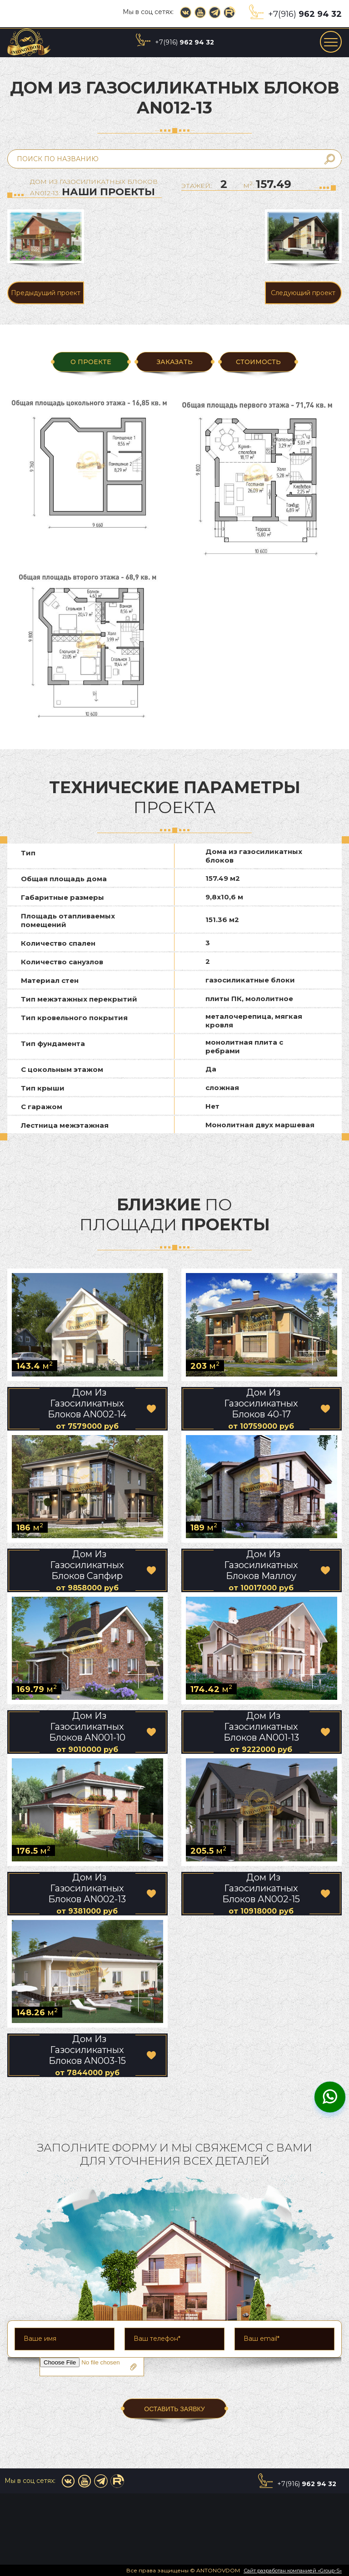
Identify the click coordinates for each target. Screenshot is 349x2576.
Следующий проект (303, 293)
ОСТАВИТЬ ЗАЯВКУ (174, 2409)
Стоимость (258, 362)
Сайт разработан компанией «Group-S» (293, 2570)
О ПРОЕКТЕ (91, 362)
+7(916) (305, 14)
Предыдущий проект (45, 293)
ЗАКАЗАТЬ (174, 362)
